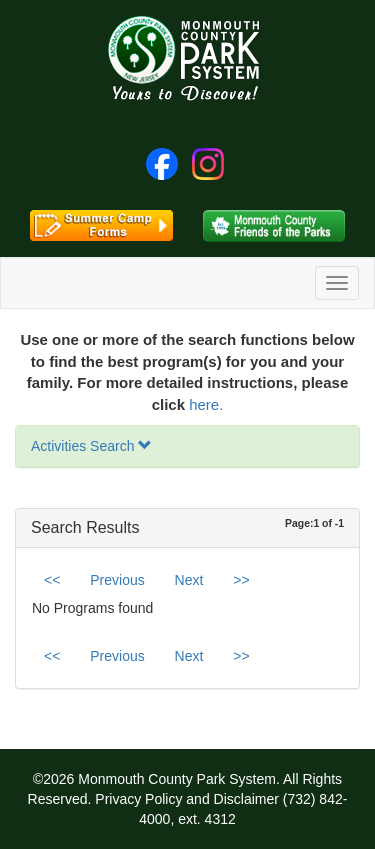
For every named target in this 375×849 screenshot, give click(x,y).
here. (206, 404)
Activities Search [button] (91, 446)
